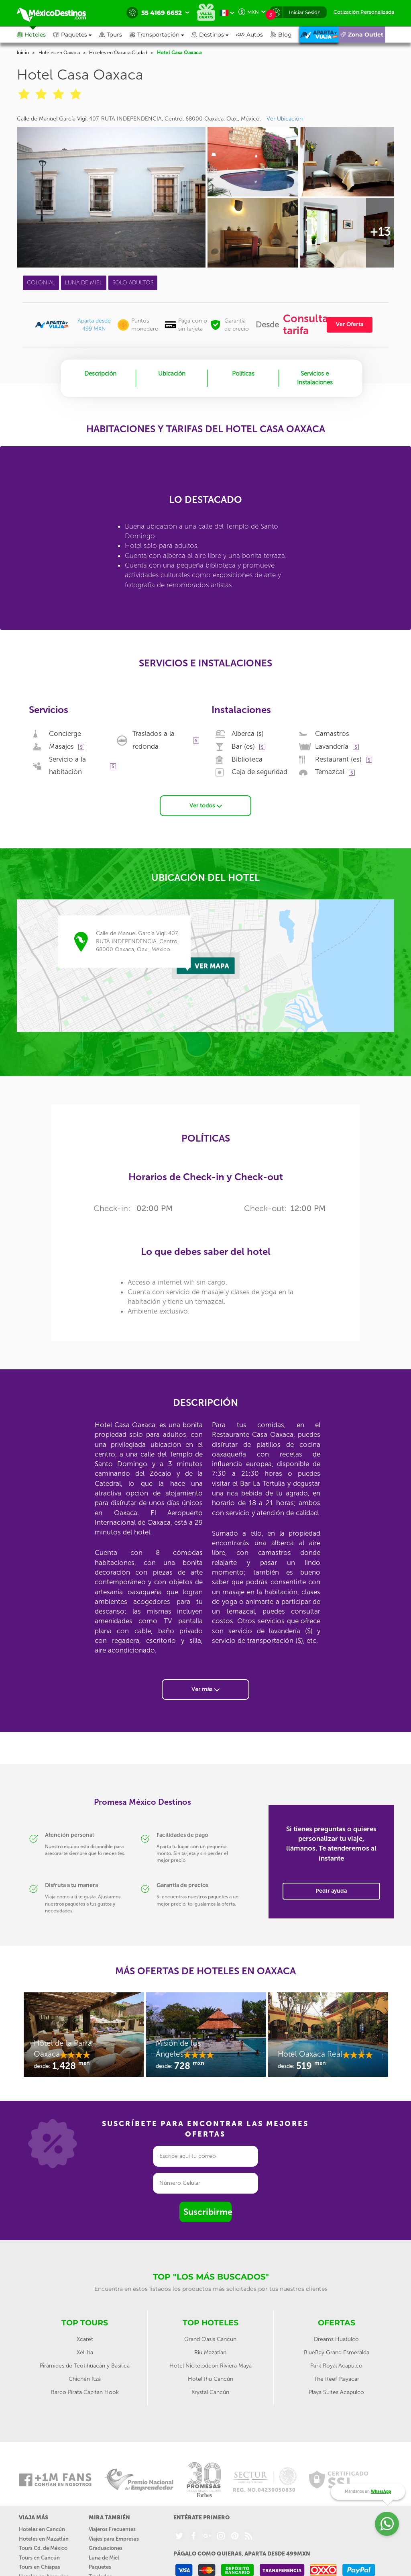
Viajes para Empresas (114, 2539)
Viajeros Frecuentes (112, 2529)
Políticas (243, 373)
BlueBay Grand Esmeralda (336, 2352)
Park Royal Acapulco (336, 2365)
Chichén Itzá (85, 2379)
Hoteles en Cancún (42, 2529)
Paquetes (100, 2567)
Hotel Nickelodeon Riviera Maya (210, 2365)
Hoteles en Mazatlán (44, 2539)
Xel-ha (85, 2352)
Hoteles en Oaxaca (59, 52)
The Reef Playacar (336, 2379)
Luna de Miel (104, 2558)
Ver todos (205, 805)
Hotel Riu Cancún (210, 2379)
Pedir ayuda (331, 1891)
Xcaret (85, 2339)
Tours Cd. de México (43, 2548)
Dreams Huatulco (336, 2339)
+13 (380, 232)
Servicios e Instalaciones (315, 378)
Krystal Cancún (210, 2392)
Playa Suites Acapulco (336, 2392)
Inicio (23, 52)
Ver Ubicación (285, 118)
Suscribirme (207, 2211)
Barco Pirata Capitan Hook (85, 2392)
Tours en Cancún (39, 2558)
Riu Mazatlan (210, 2352)
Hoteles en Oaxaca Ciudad (118, 52)
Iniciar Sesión (305, 12)
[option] (84, 2038)
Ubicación (171, 373)
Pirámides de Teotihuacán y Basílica (85, 2365)
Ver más (205, 1689)
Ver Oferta (349, 324)
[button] (160, 35)
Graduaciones (105, 2548)
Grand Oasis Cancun (210, 2339)
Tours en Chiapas (39, 2567)
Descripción (100, 373)
